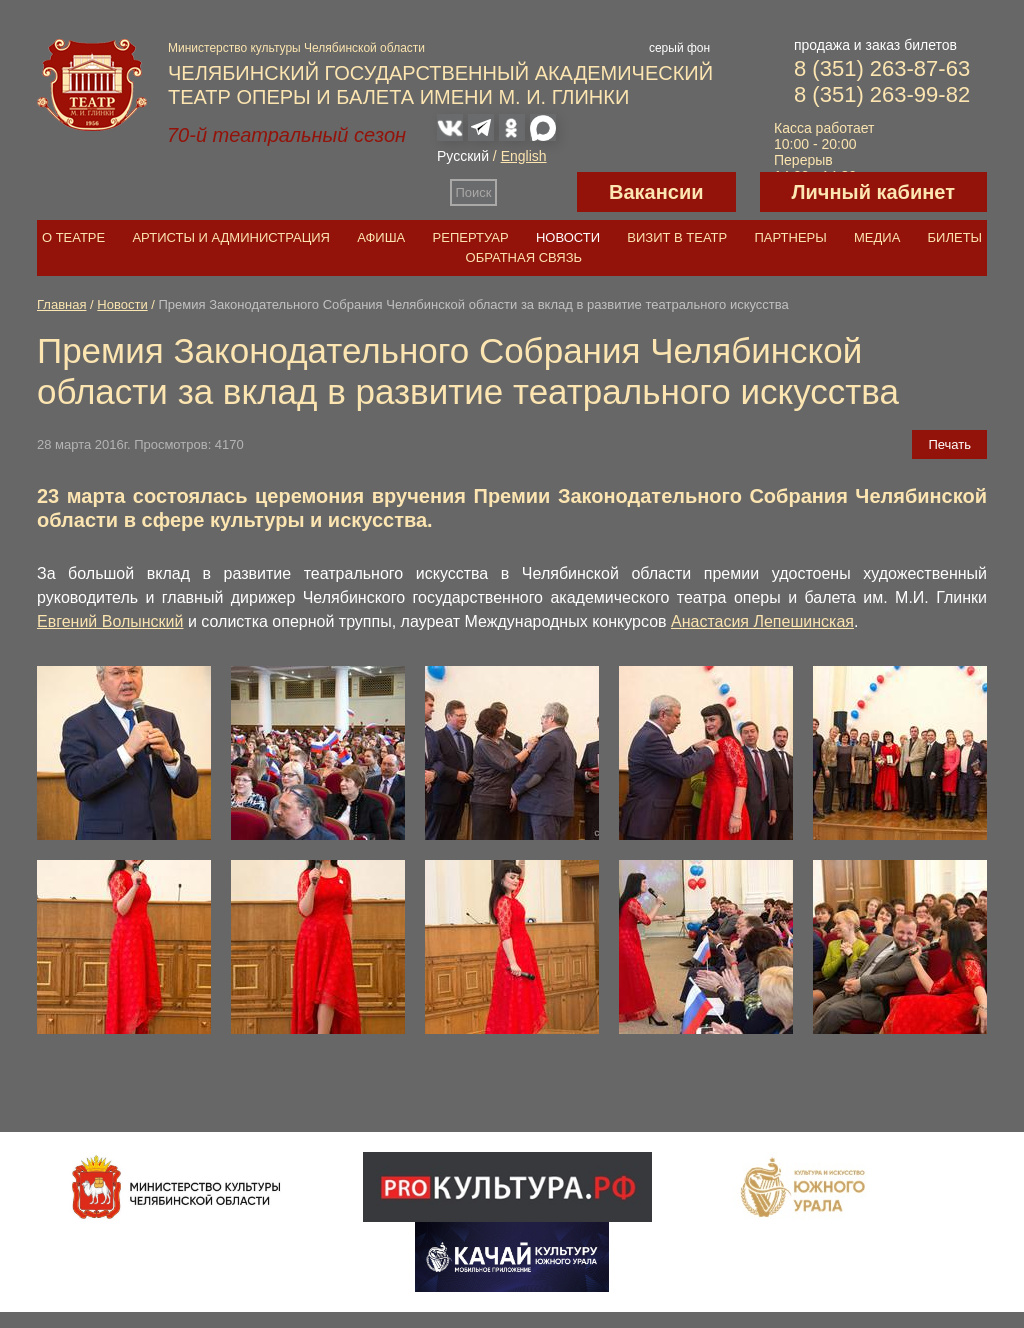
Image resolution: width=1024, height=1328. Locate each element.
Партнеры (790, 237)
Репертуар (471, 237)
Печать (949, 444)
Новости (568, 237)
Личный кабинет (873, 192)
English (524, 156)
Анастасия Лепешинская (762, 621)
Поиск (474, 192)
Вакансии (656, 192)
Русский (463, 156)
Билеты (955, 237)
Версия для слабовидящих (537, 192)
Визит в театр (677, 237)
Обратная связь (524, 257)
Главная (61, 304)
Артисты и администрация (231, 237)
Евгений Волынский (110, 621)
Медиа (877, 237)
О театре (73, 237)
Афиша (381, 237)
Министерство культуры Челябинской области (296, 48)
